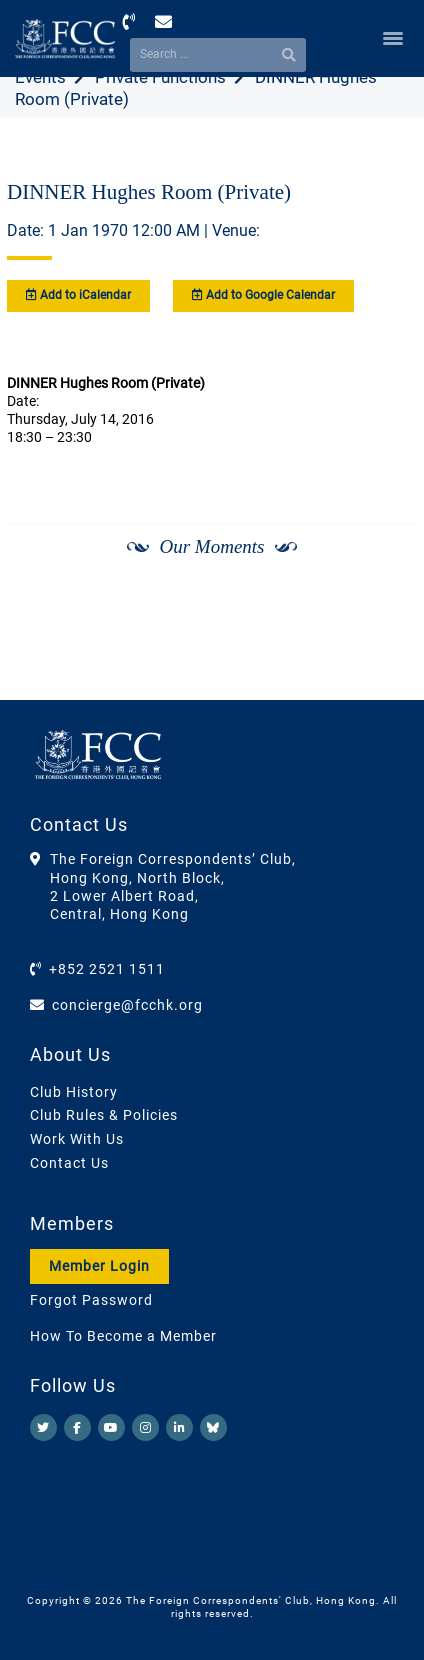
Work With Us (77, 1139)
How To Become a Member (123, 1336)
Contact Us (69, 1163)
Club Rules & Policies (104, 1115)
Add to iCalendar (78, 295)
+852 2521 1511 (107, 969)
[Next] (380, 600)
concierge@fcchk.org (127, 1005)
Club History (74, 1092)
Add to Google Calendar (263, 295)
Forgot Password (91, 1300)
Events (40, 77)
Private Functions (160, 77)
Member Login (99, 1266)
